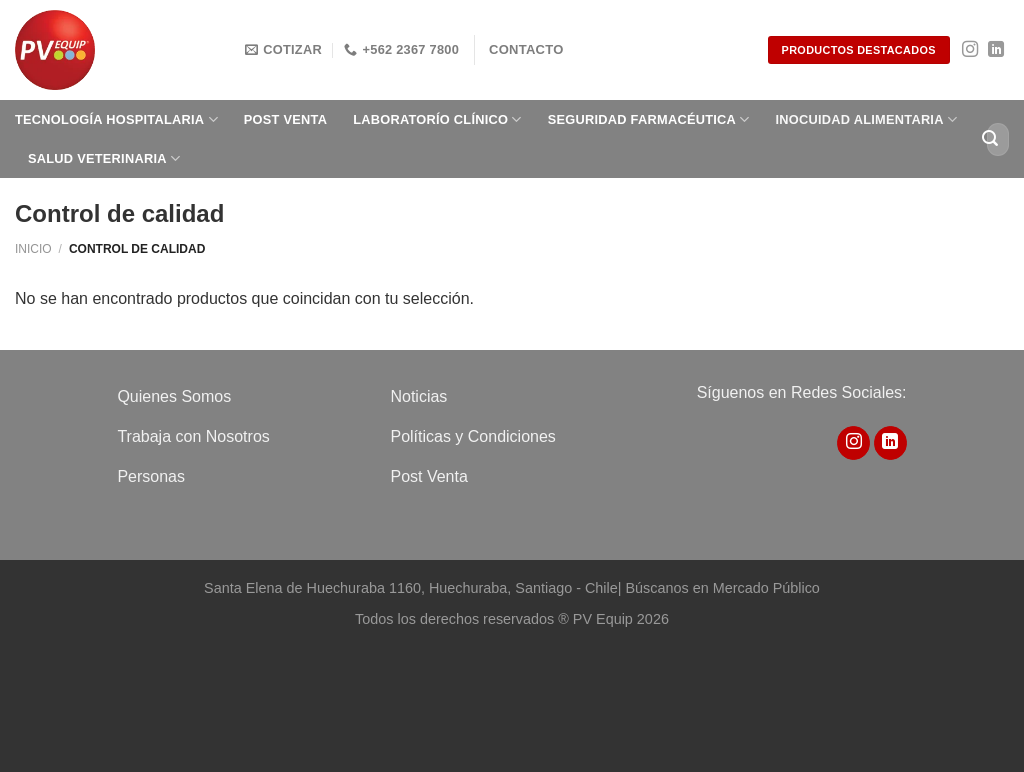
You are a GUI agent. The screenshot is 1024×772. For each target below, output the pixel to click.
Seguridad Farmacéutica (649, 119)
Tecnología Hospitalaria (116, 119)
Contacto (526, 49)
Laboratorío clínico (437, 119)
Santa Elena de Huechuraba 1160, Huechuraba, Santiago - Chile (411, 588)
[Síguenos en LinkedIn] (996, 50)
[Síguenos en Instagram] (970, 50)
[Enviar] (990, 139)
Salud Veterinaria (104, 158)
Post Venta (285, 119)
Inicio (33, 249)
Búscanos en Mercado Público (722, 588)
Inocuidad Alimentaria (867, 119)
